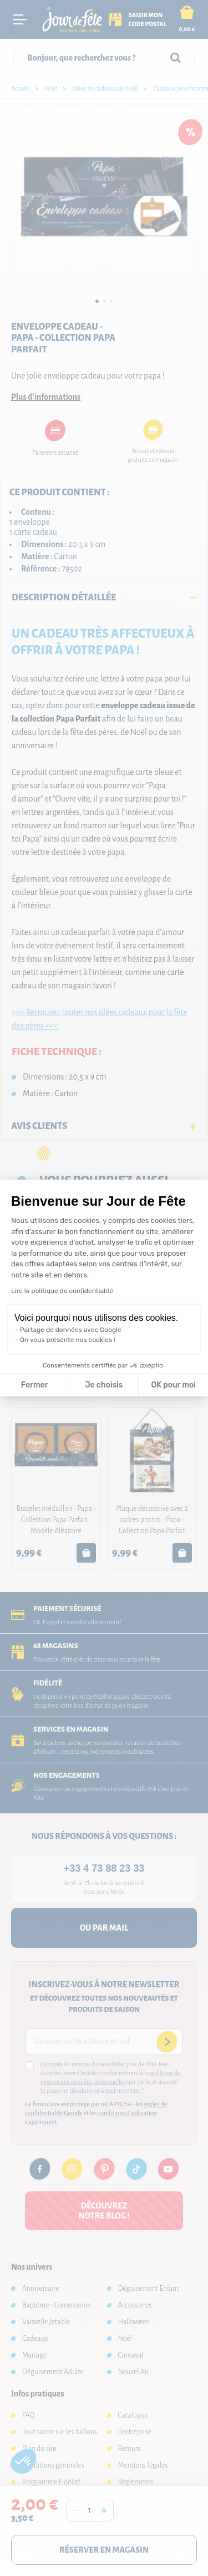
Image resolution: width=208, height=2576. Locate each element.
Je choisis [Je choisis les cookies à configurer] (104, 1385)
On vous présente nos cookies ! (67, 1340)
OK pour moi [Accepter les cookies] (173, 1385)
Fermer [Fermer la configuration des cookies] (34, 1385)
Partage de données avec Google (70, 1330)
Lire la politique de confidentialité (62, 1291)
